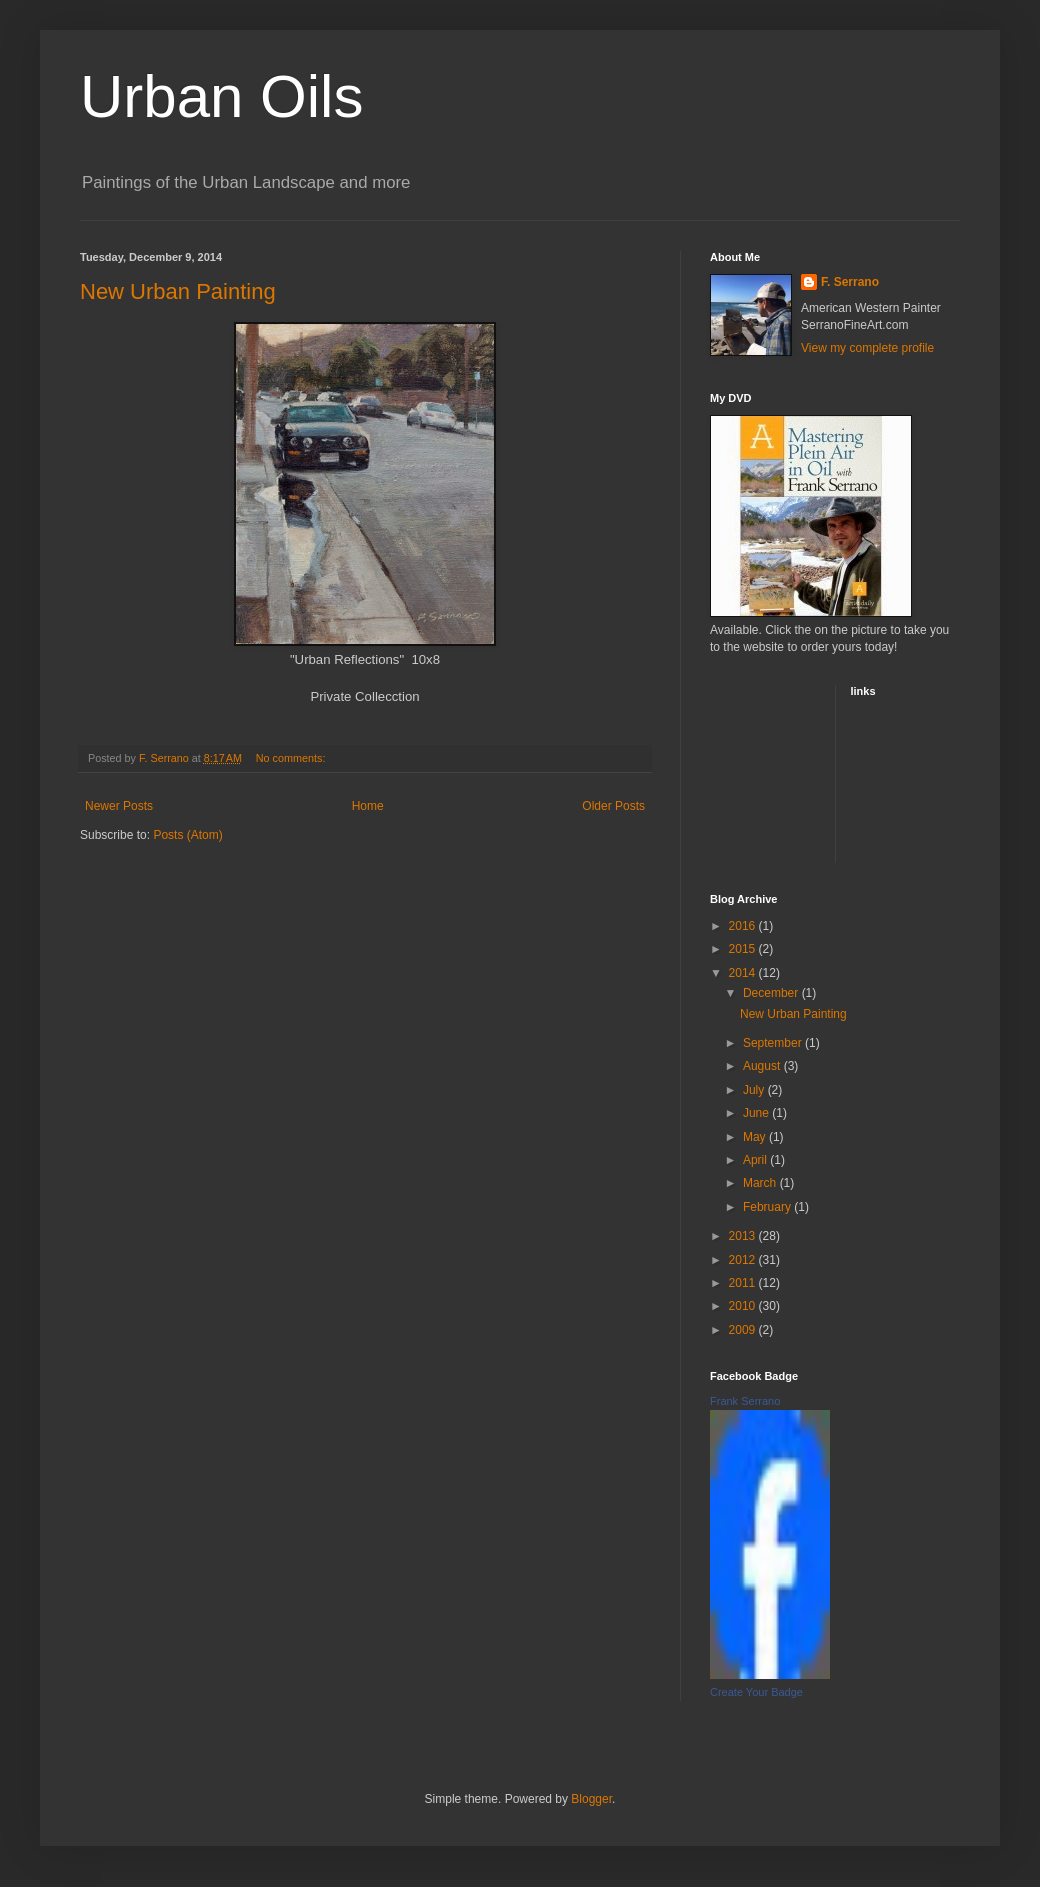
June (757, 1113)
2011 (744, 1283)
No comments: (292, 758)
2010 (744, 1306)
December (772, 993)
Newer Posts (119, 806)
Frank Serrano (745, 1401)
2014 (744, 973)
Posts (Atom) (187, 835)
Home (368, 806)
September (774, 1043)
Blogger (591, 1799)
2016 (744, 926)
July (755, 1090)
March (761, 1183)
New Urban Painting (178, 291)
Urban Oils (221, 96)
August (763, 1066)
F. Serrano (850, 282)
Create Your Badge (756, 1692)
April (756, 1160)
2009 (744, 1330)
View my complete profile (867, 348)
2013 (744, 1236)
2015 (744, 949)
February (768, 1207)
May (756, 1137)
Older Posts (613, 806)
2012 (744, 1260)
